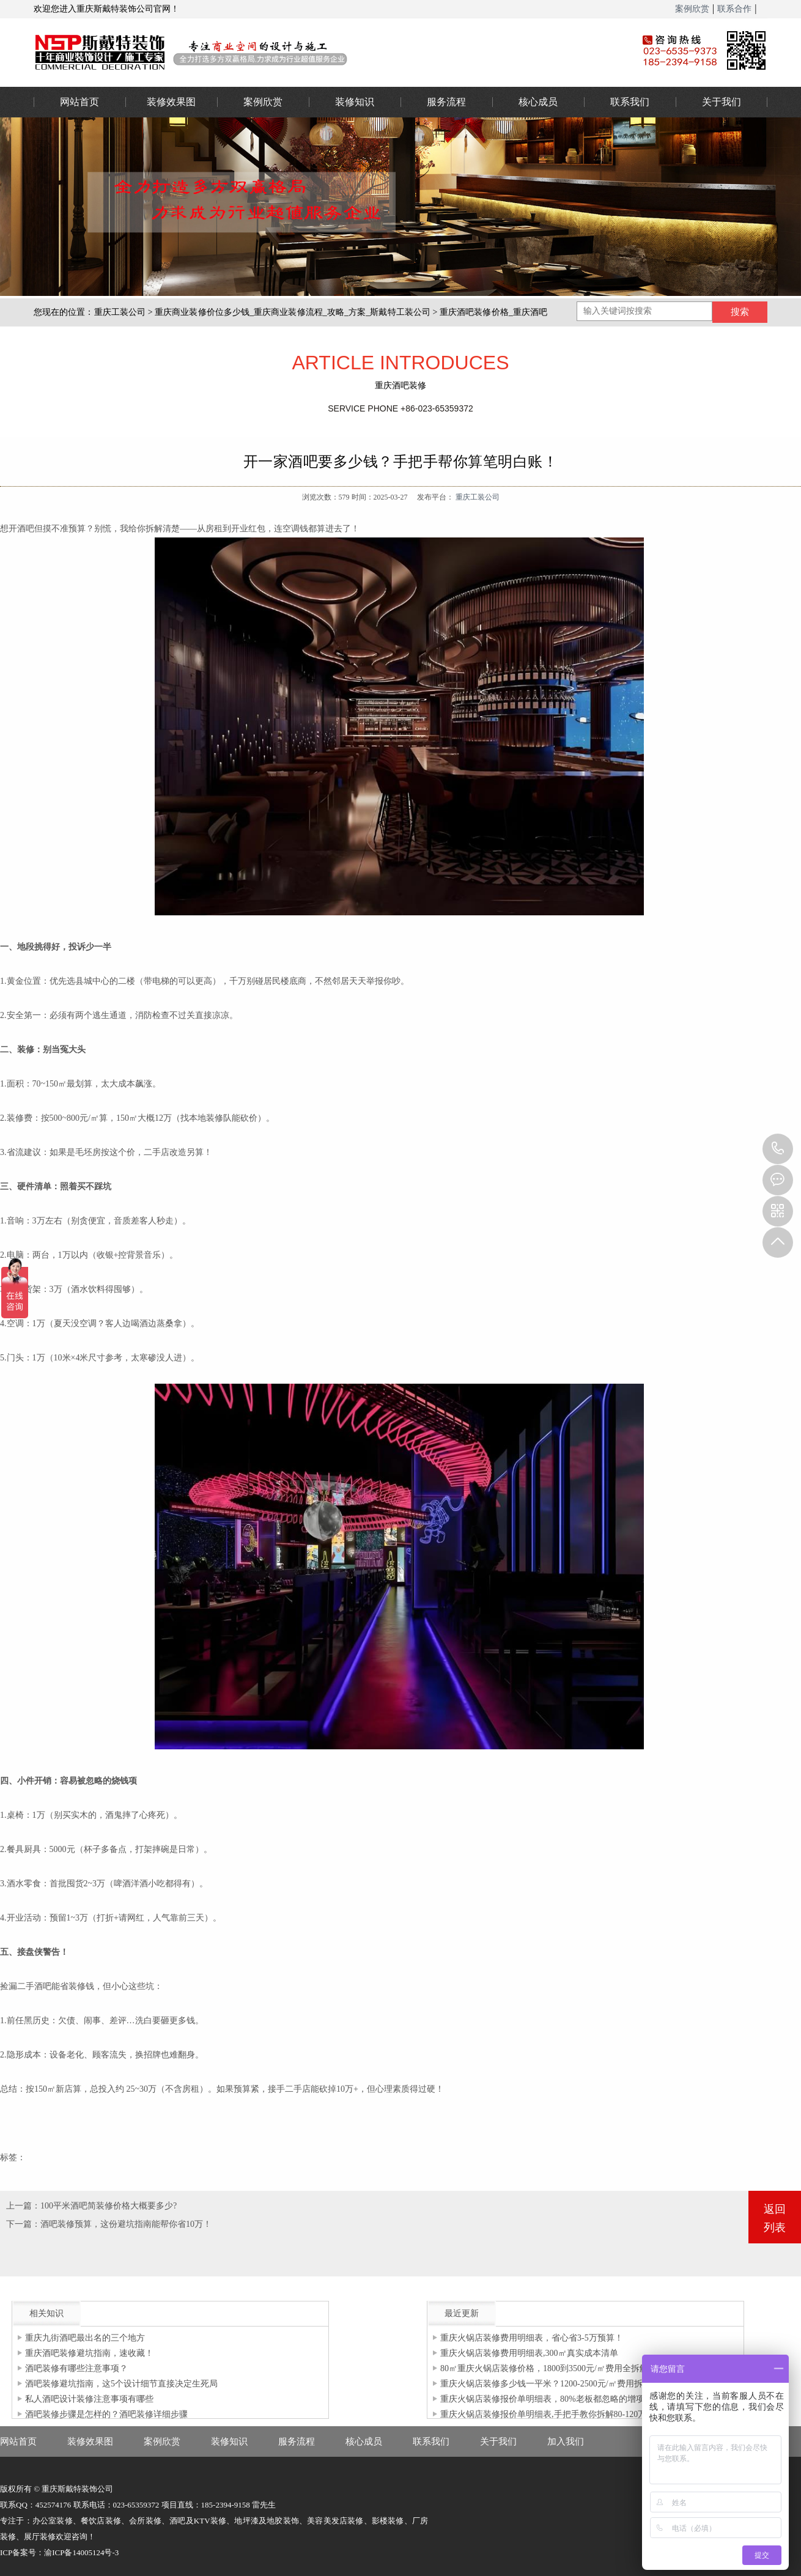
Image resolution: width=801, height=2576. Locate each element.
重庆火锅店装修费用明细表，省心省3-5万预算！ (531, 2337)
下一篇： (23, 2224)
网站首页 (79, 102)
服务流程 (446, 102)
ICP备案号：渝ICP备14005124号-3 (59, 2552)
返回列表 (775, 2218)
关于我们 (721, 102)
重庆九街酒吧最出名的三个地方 (85, 2337)
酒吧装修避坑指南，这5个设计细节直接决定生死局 (121, 2383)
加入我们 (565, 2441)
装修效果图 (171, 102)
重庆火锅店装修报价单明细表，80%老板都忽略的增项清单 (551, 2399)
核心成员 (538, 102)
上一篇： (23, 2205)
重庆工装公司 (120, 312)
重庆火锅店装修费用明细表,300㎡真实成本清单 (529, 2353)
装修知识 (354, 102)
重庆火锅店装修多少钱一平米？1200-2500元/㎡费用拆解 (545, 2383)
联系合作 (734, 8)
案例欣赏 (692, 8)
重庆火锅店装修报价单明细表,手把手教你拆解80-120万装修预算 (560, 2414)
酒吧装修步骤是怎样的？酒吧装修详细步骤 (106, 2414)
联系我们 (629, 102)
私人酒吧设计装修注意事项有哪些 (89, 2399)
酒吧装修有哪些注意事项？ (76, 2368)
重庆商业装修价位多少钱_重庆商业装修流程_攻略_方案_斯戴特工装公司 (292, 312)
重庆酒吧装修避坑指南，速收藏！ (89, 2353)
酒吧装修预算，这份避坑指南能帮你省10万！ (126, 2224)
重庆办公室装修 (318, 52)
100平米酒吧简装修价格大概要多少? (108, 2205)
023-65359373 (777, 1149)
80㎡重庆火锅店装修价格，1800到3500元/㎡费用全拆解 (544, 2368)
